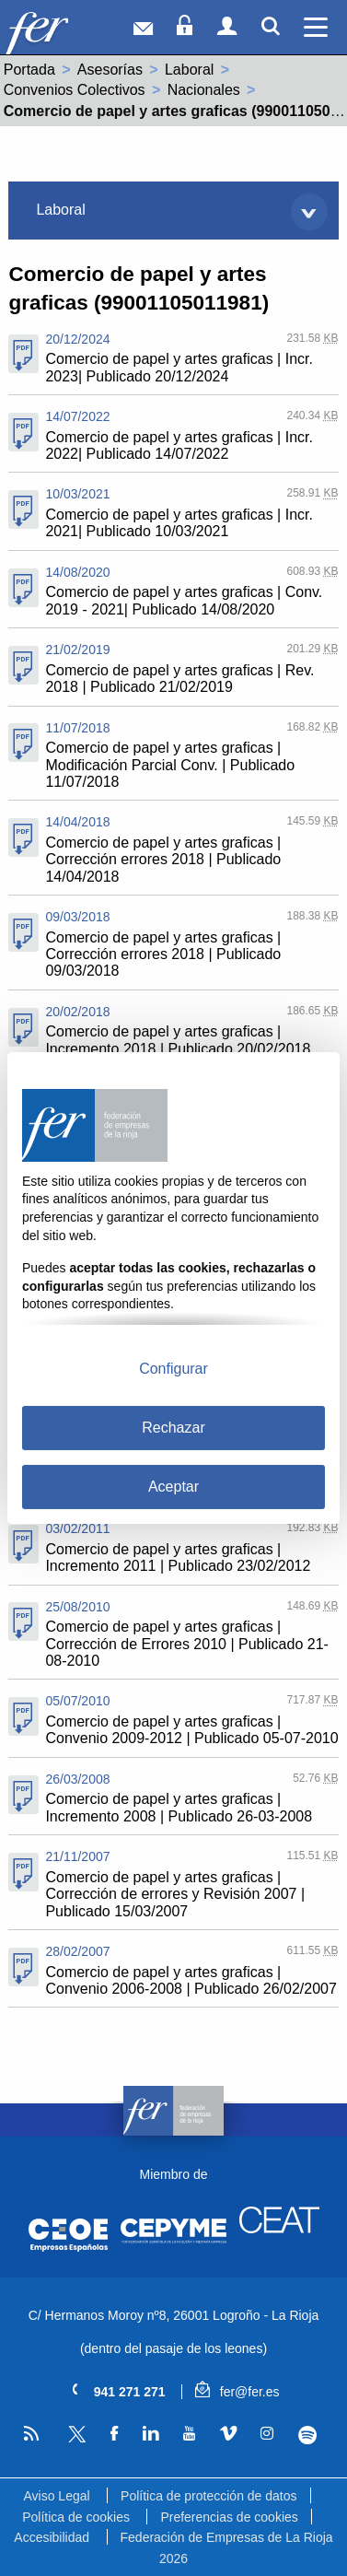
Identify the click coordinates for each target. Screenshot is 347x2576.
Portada (29, 69)
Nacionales (204, 90)
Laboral (189, 69)
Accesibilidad (51, 2537)
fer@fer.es (237, 2391)
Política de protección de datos (208, 2495)
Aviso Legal (56, 2495)
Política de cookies (76, 2517)
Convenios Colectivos (74, 90)
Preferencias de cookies (228, 2517)
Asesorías (110, 69)
